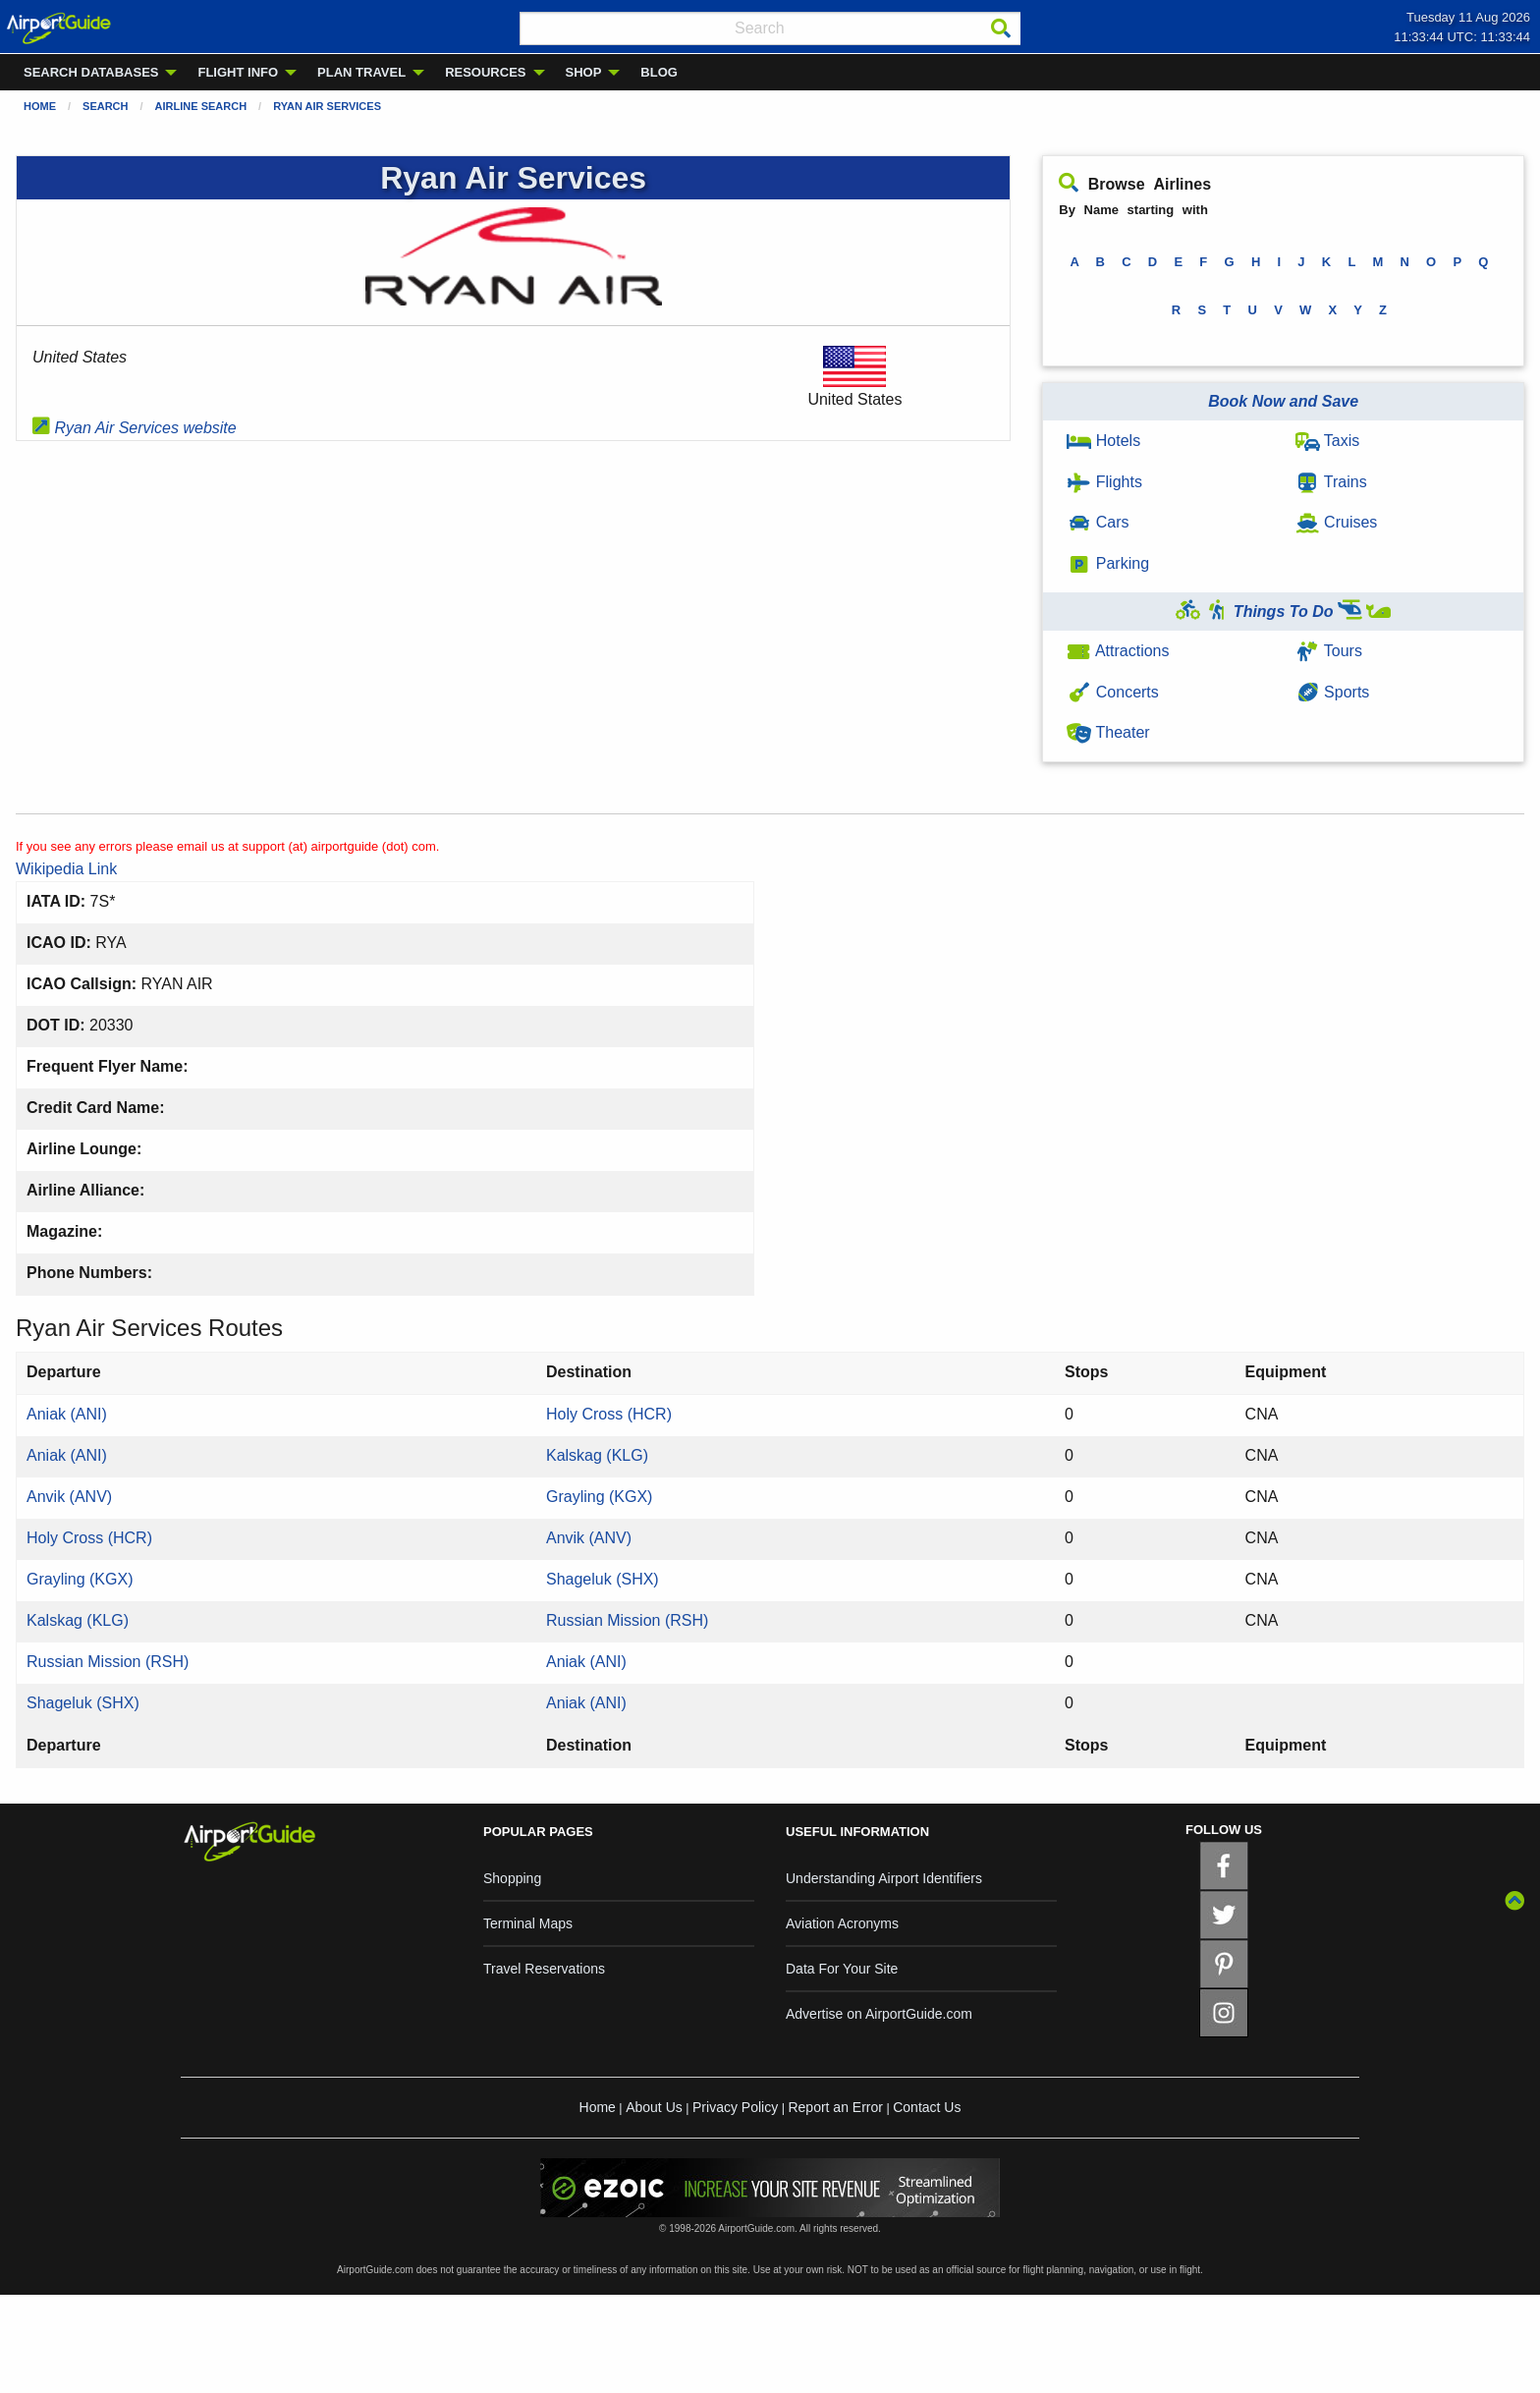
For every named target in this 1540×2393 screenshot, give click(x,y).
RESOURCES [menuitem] (485, 72)
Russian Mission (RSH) (627, 1620)
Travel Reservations (544, 1968)
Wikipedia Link (66, 869)
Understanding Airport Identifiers (884, 1878)
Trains (1331, 481)
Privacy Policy (735, 2107)
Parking (1108, 563)
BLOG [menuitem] (659, 72)
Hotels (1103, 440)
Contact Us (927, 2107)
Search (105, 106)
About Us (654, 2107)
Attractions (1118, 650)
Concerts (1112, 692)
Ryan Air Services (327, 106)
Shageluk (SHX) (602, 1579)
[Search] (1001, 28)
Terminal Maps (528, 1923)
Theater (1108, 732)
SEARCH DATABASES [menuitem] (91, 72)
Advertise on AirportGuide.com (879, 2014)
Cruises (1336, 522)
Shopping (512, 1878)
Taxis (1327, 440)
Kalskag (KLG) (597, 1455)
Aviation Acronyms (842, 1923)
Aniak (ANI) (67, 1414)
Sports (1332, 692)
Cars (1097, 522)
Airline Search (201, 106)
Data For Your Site (842, 1968)
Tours (1328, 650)
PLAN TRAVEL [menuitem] (361, 72)
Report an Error (835, 2107)
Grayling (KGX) (599, 1496)
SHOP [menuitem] (584, 72)
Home (40, 106)
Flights (1104, 481)
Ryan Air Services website (134, 427)
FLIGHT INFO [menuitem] (237, 72)
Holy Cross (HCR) (609, 1414)
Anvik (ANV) (69, 1496)
